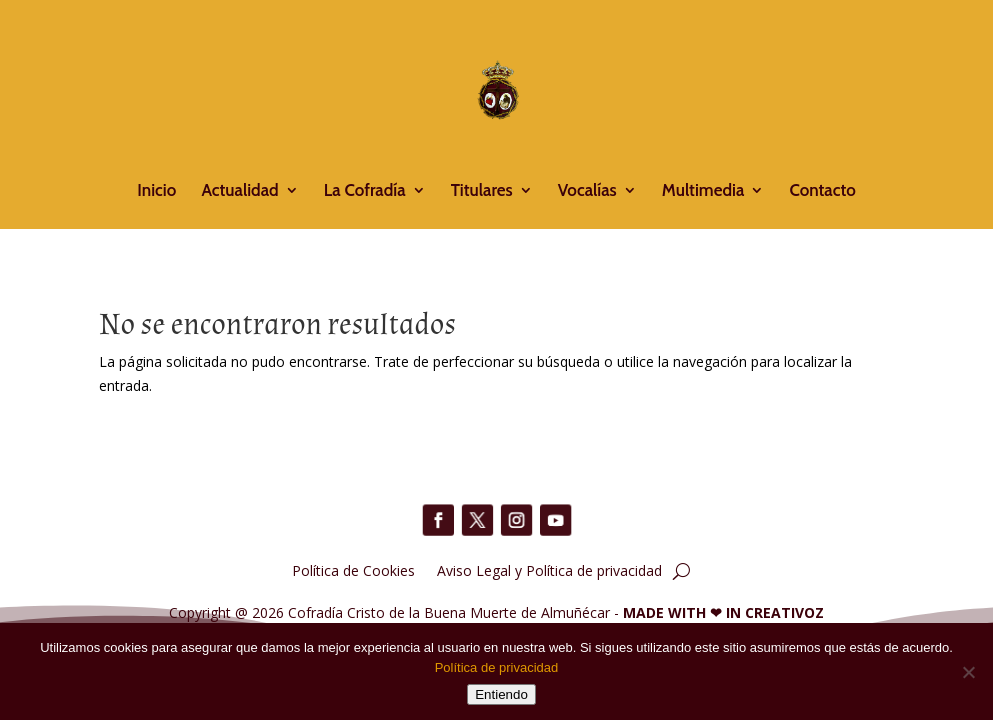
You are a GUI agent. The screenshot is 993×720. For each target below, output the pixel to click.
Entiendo (501, 694)
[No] (968, 672)
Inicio (156, 191)
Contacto (822, 191)
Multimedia (703, 191)
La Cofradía (365, 191)
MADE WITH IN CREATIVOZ (723, 612)
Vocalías (587, 191)
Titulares (482, 191)
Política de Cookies (353, 569)
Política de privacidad (497, 667)
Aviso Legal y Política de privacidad (549, 569)
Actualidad (239, 191)
